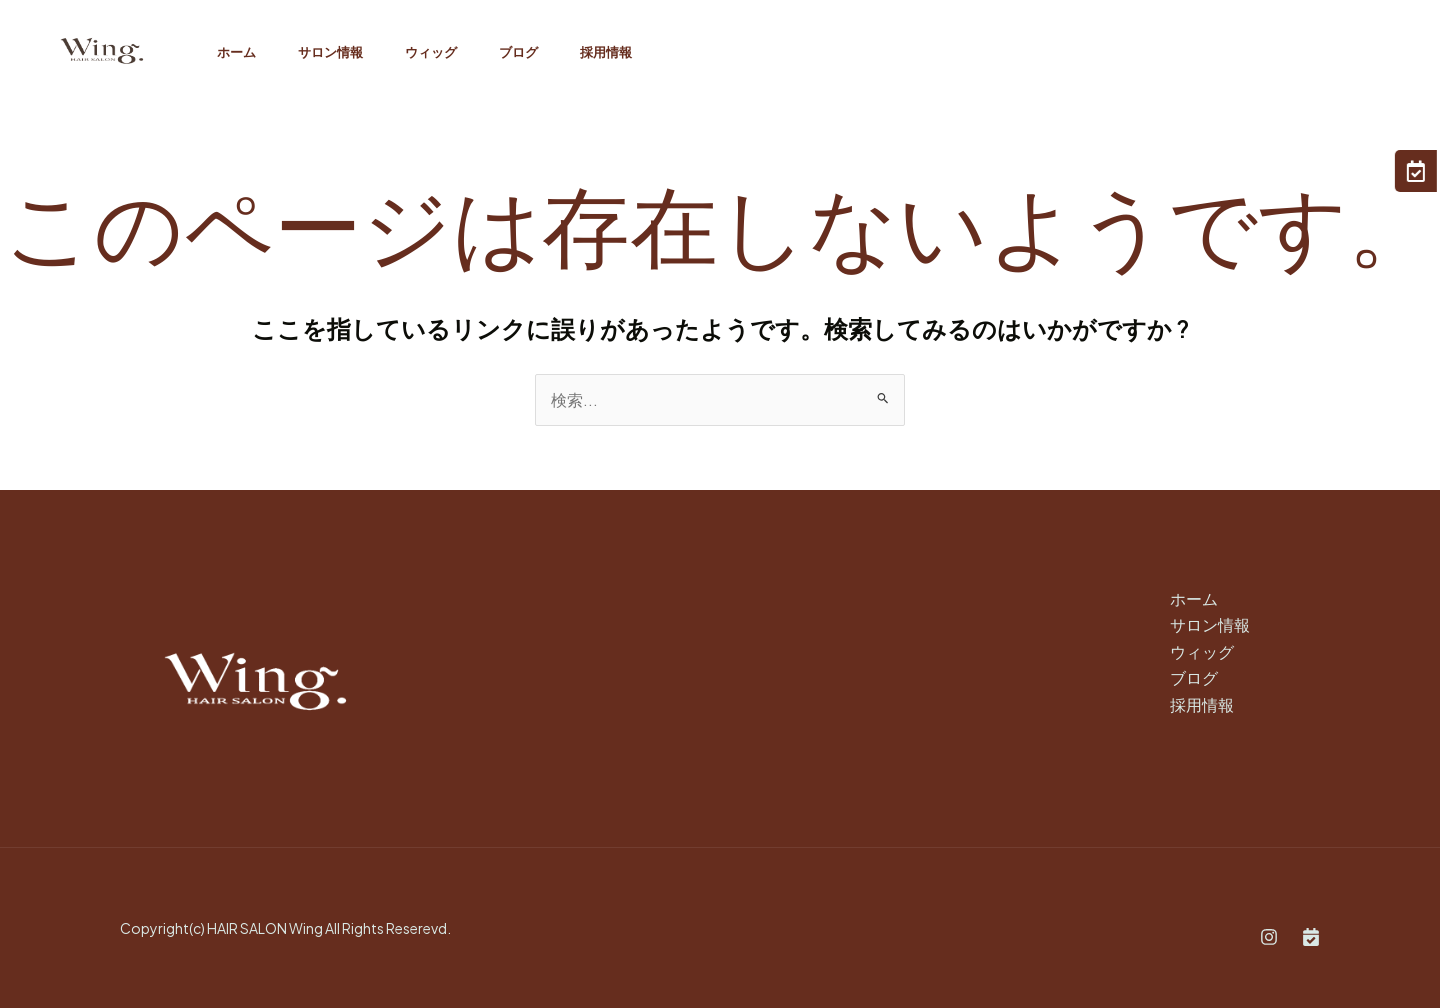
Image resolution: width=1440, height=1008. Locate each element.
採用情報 (633, 52)
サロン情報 (339, 52)
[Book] (1311, 937)
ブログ (539, 52)
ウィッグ (446, 52)
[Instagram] (1269, 937)
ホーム (239, 52)
